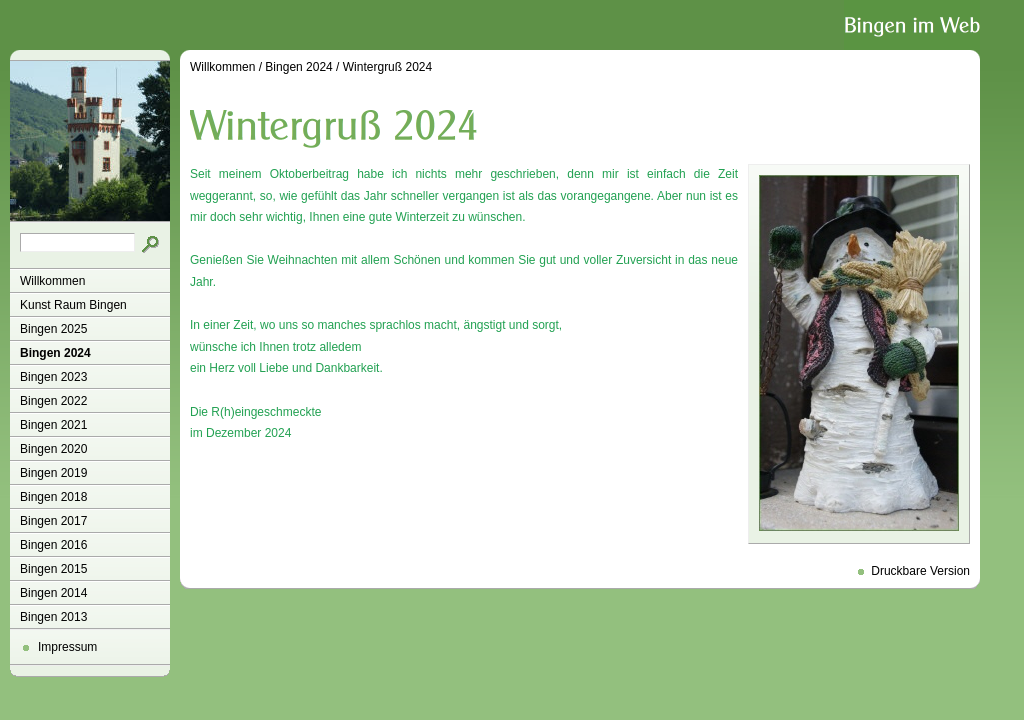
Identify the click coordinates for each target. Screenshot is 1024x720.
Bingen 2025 (53, 329)
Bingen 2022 (53, 401)
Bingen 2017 (53, 521)
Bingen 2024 (55, 353)
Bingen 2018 (53, 497)
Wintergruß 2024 (387, 67)
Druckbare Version (920, 571)
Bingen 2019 (53, 473)
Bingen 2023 (53, 377)
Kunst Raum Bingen (73, 305)
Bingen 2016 (53, 545)
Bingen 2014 (53, 593)
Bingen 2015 (53, 569)
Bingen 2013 (53, 617)
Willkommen (52, 281)
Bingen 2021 (53, 425)
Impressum (67, 647)
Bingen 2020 (53, 449)
